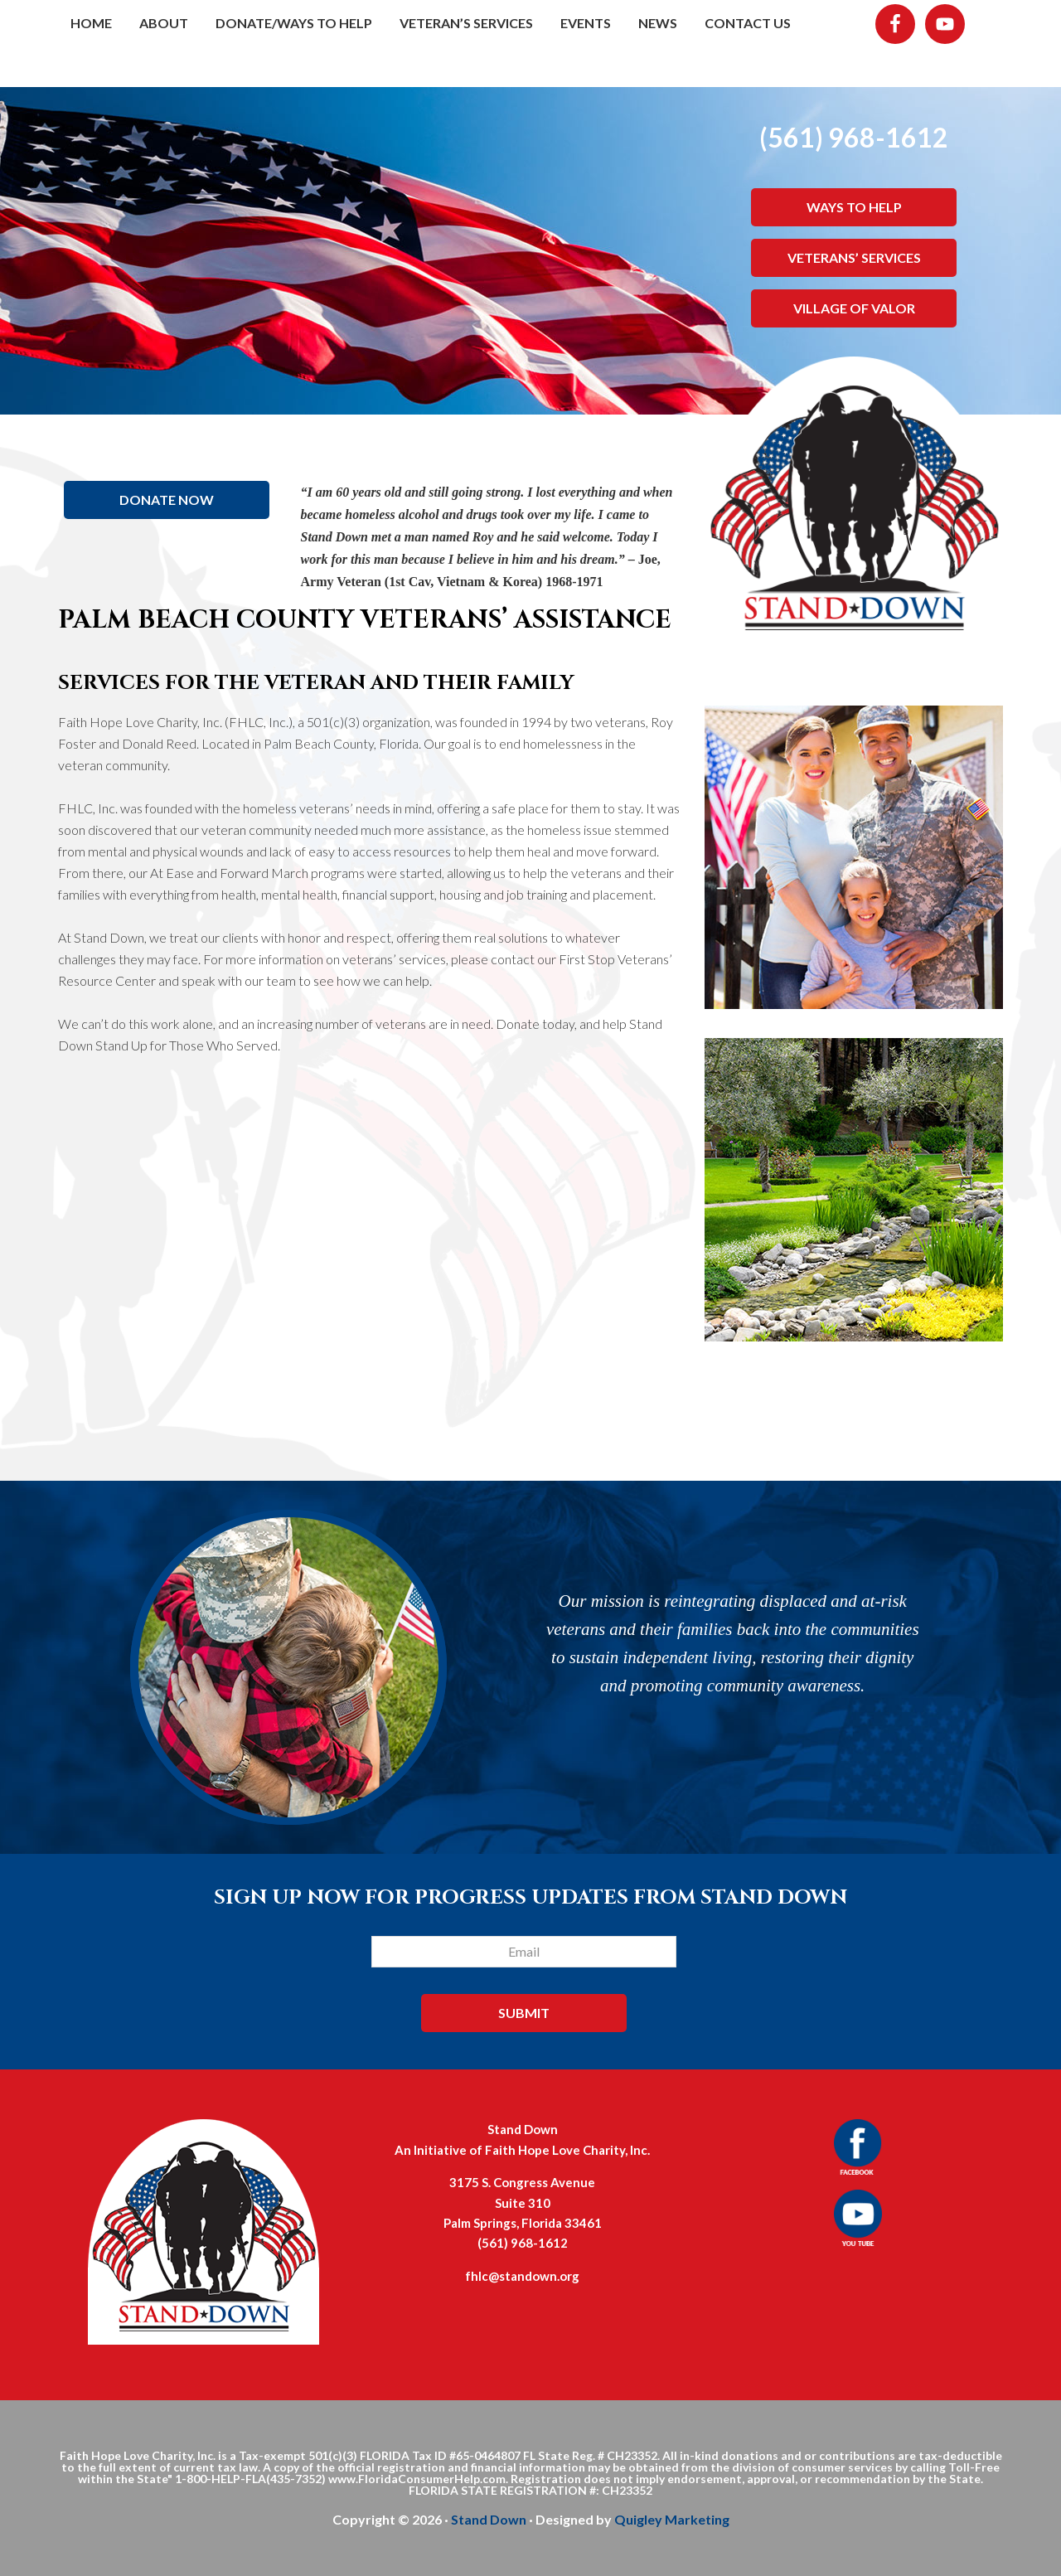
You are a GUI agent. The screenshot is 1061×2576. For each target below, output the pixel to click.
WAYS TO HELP (854, 207)
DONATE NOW (166, 499)
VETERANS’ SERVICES (854, 257)
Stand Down (488, 2519)
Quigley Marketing (671, 2519)
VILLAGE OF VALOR (854, 308)
